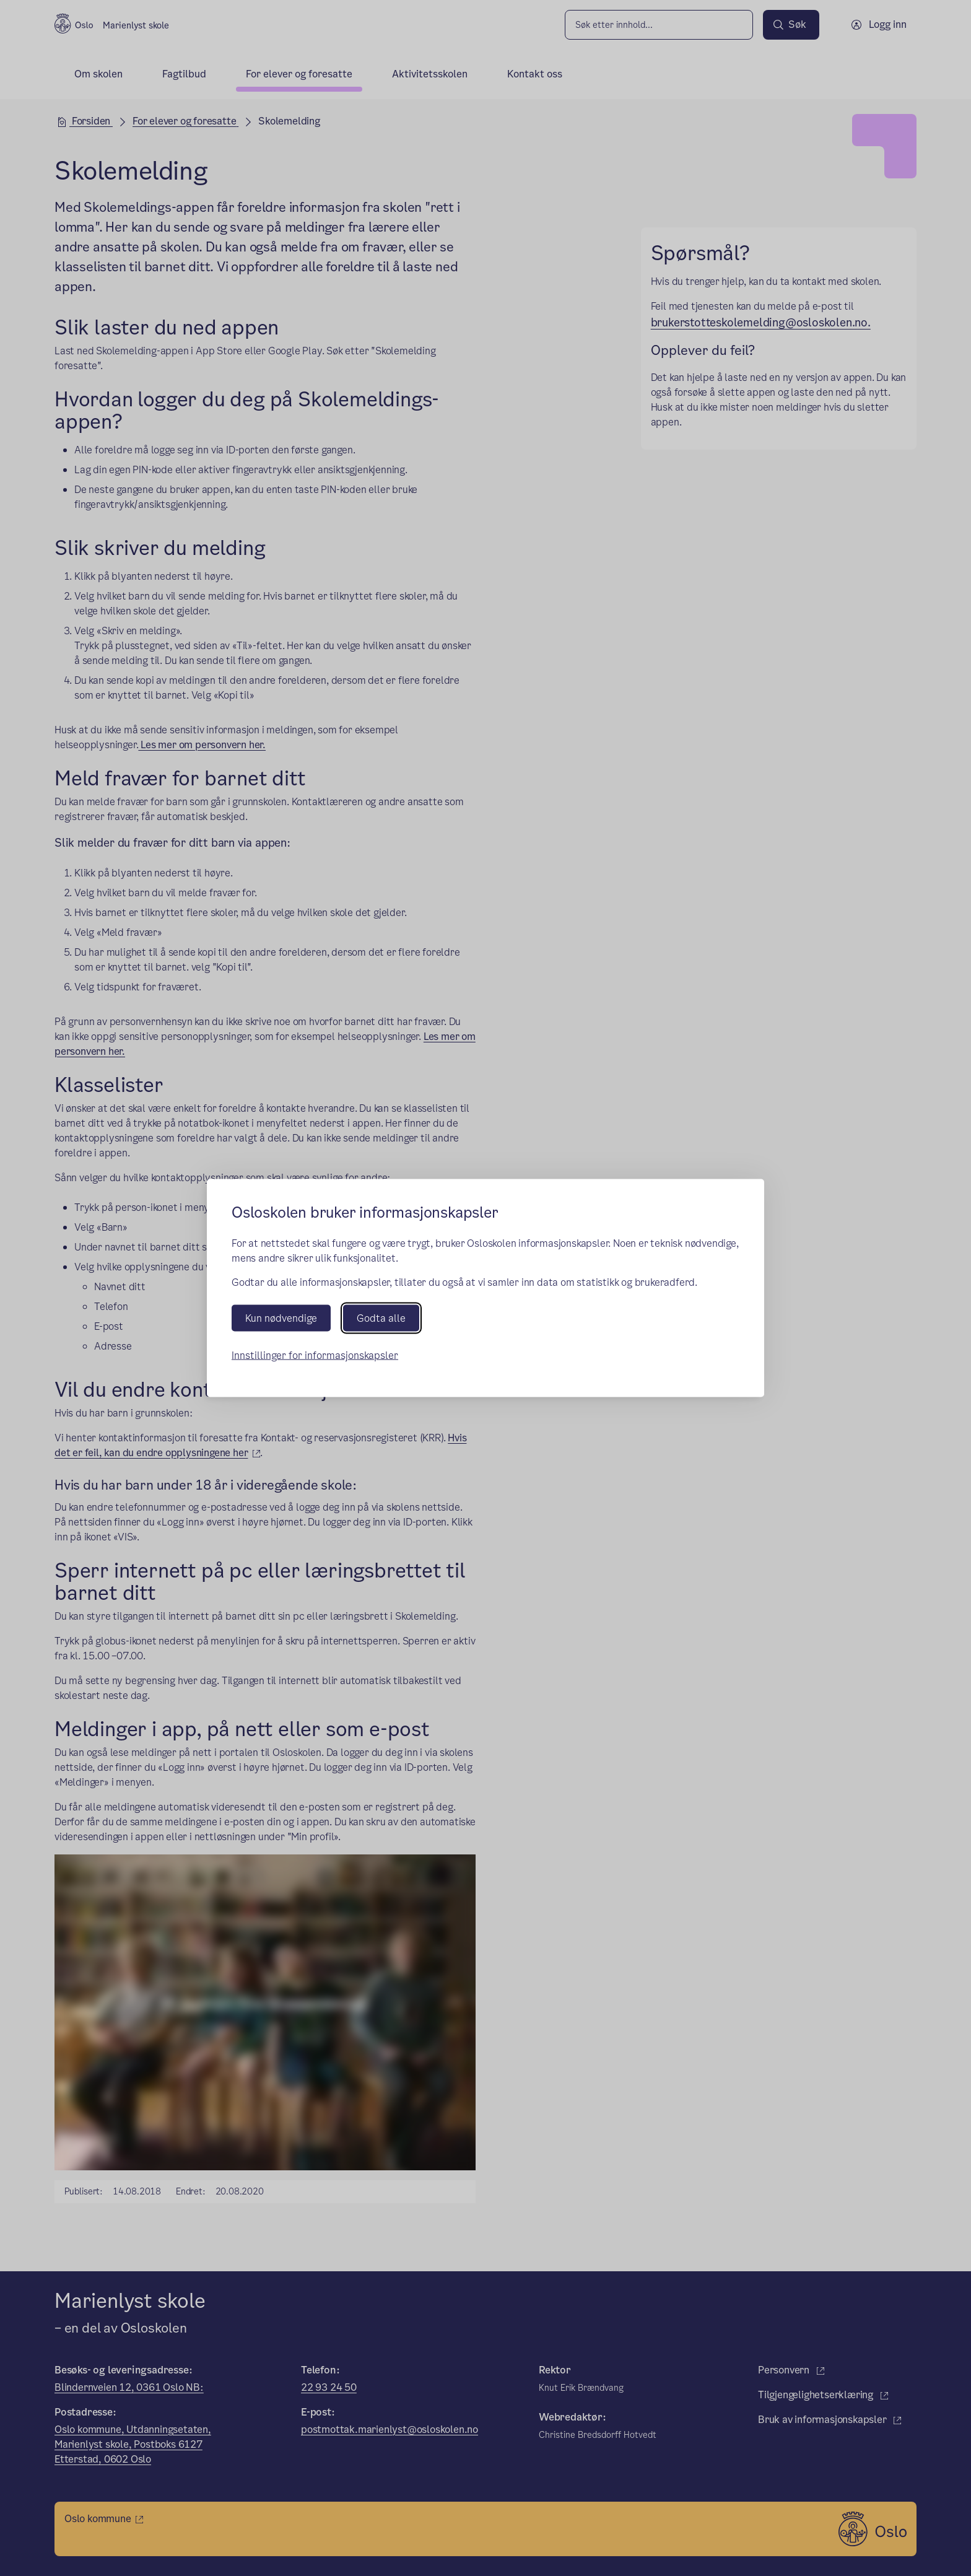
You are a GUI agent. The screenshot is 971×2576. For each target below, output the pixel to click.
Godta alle (381, 1318)
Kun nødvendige (281, 1318)
